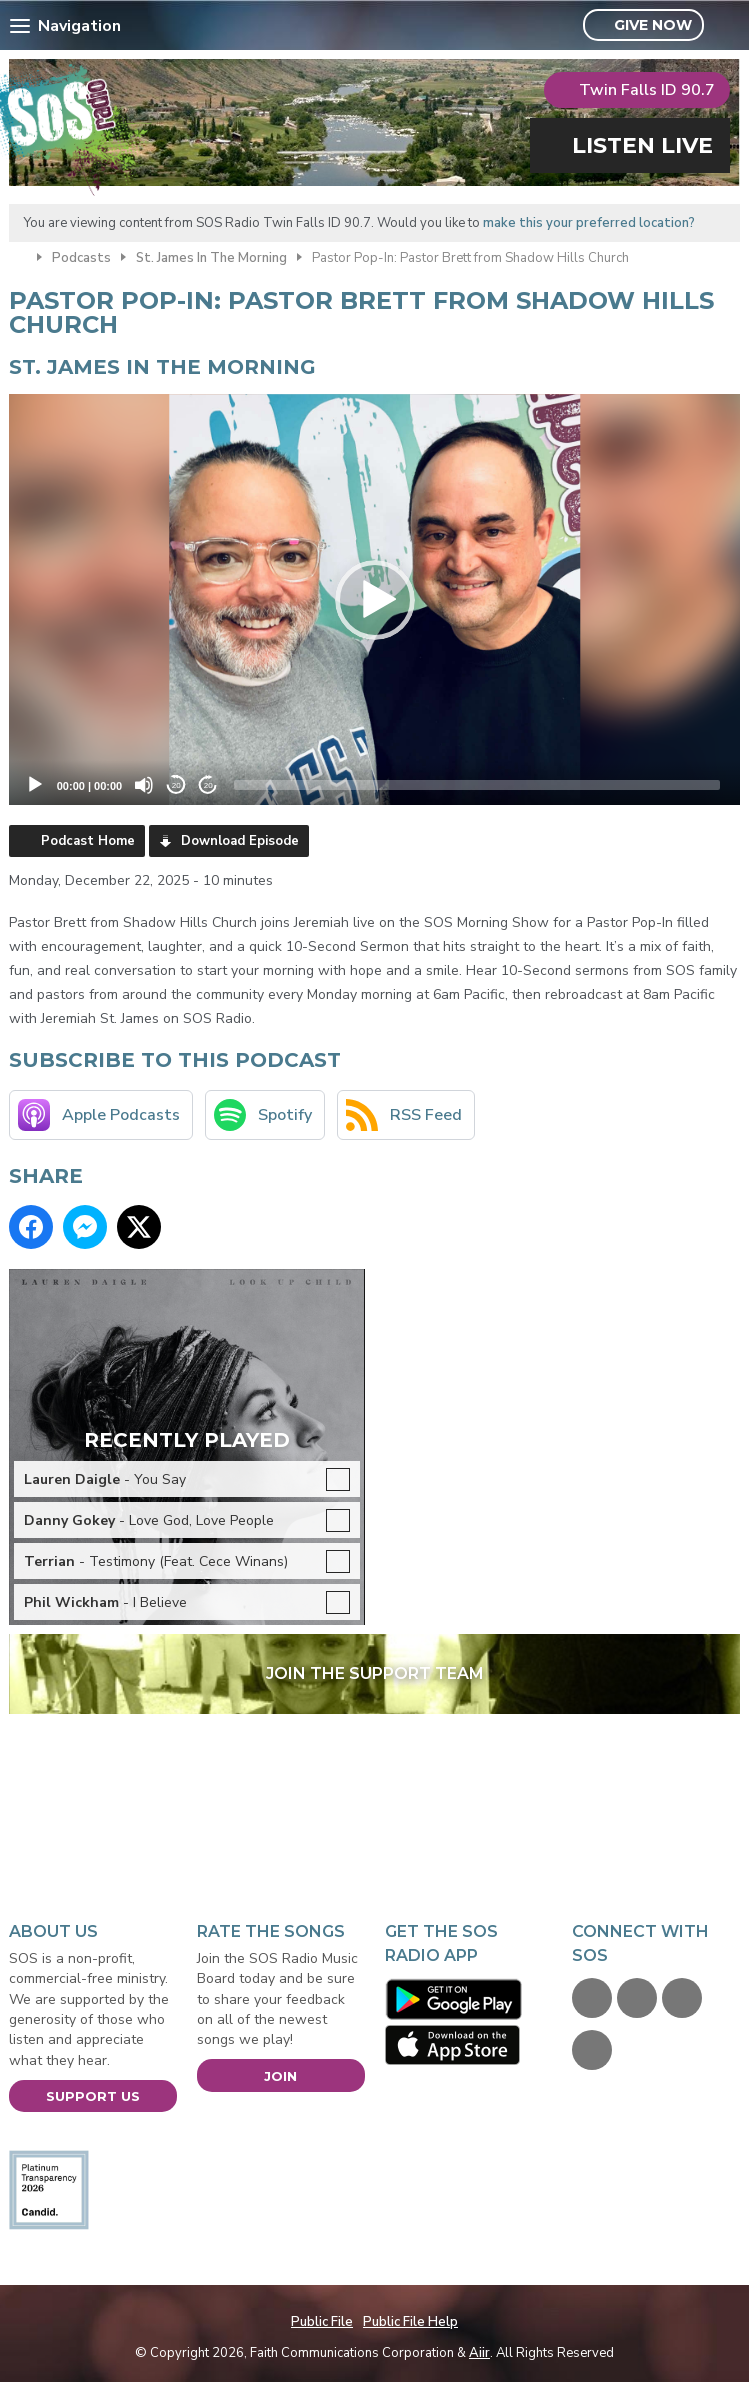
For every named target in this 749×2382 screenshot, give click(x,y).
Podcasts (81, 258)
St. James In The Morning (211, 258)
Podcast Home (88, 841)
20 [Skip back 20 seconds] (176, 785)
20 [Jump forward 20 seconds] (208, 785)
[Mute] (144, 785)
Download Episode (240, 841)
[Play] (35, 785)
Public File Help (410, 2322)
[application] (375, 599)
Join (280, 2076)
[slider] (477, 785)
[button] (375, 600)
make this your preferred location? (589, 223)
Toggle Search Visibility (727, 26)
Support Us (93, 2096)
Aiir (479, 2353)
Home (18, 256)
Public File (322, 2322)
